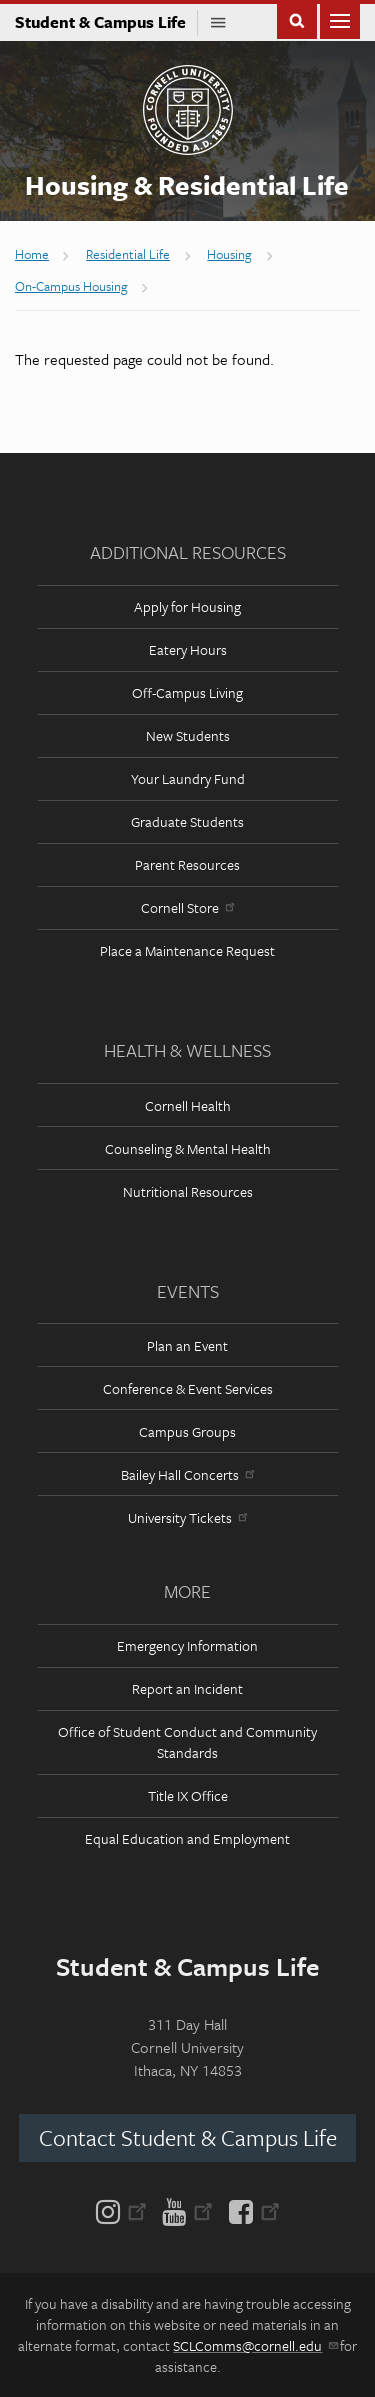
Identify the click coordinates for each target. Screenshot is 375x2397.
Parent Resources (187, 864)
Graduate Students (187, 821)
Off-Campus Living (187, 692)
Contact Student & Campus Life (188, 2137)
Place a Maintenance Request (187, 950)
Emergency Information (187, 1645)
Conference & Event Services (188, 1388)
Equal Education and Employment (187, 1838)
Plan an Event (187, 1345)
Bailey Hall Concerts (187, 1474)
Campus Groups (187, 1431)
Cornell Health (188, 1105)
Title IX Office (188, 1795)
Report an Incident (187, 1688)
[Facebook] (250, 2210)
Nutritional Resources (188, 1191)
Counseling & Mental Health (188, 1148)
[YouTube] (187, 2210)
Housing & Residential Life (187, 185)
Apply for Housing (187, 606)
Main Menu (340, 19)
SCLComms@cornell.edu (254, 2345)
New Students (188, 735)
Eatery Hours (188, 649)
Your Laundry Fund (188, 778)
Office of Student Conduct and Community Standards (187, 1742)
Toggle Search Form (297, 19)
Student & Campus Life (106, 22)
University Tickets (187, 1517)
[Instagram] (125, 2210)
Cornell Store (187, 907)
